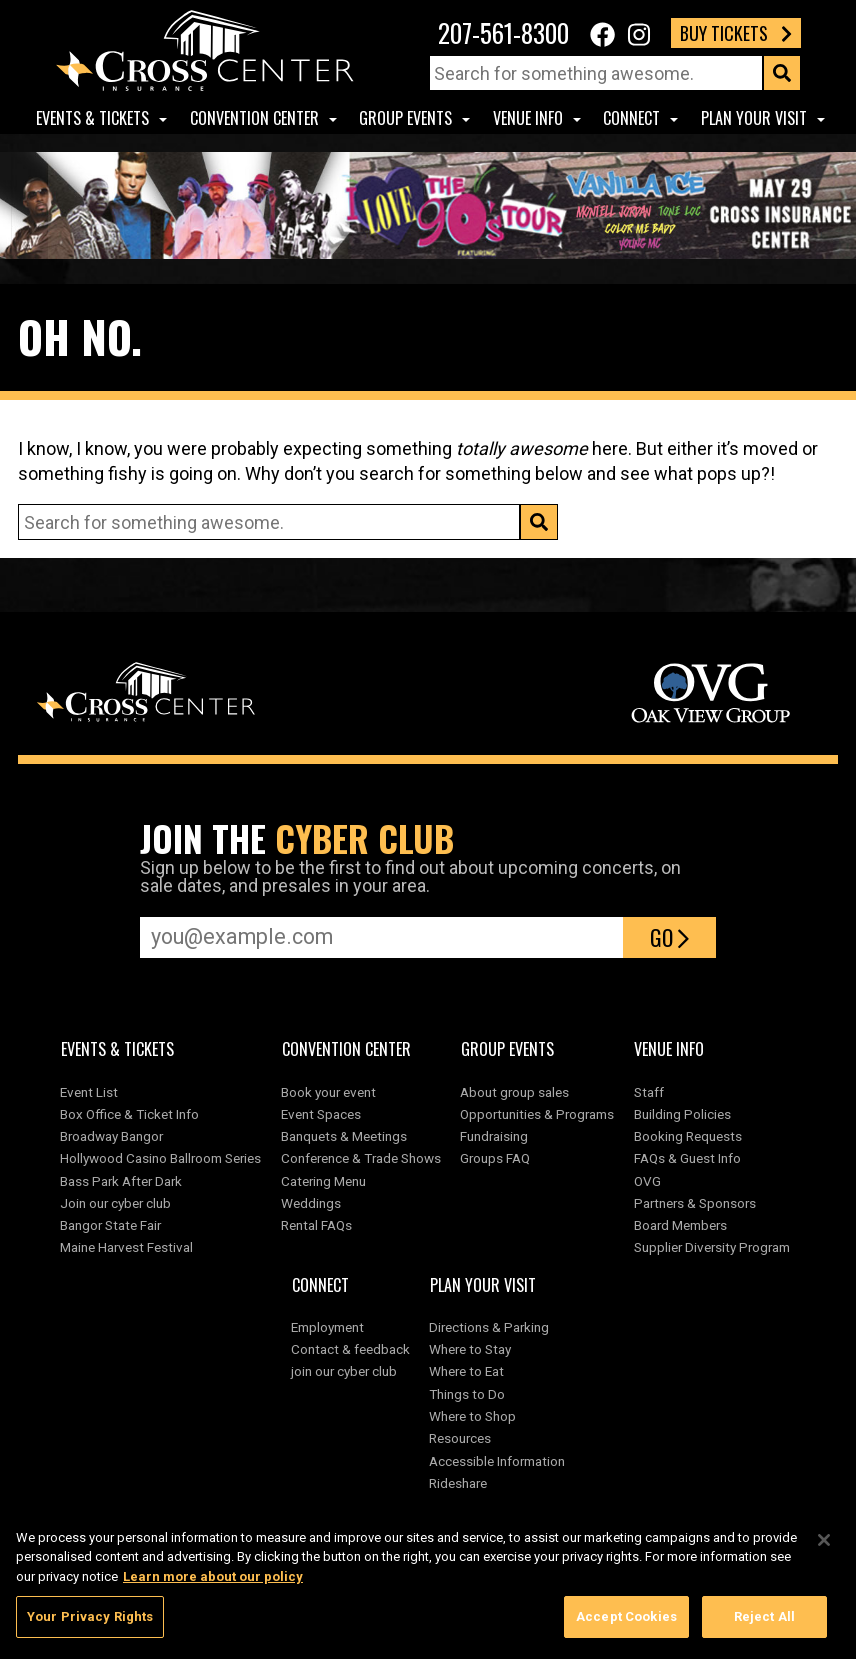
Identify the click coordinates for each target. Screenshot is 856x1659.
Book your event (328, 1092)
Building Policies (682, 1114)
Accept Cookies (626, 1626)
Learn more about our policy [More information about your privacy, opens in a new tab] (213, 1585)
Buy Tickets (736, 33)
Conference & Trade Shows (361, 1158)
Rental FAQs (316, 1225)
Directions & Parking (489, 1327)
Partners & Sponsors (695, 1203)
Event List (89, 1092)
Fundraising (494, 1136)
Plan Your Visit (754, 118)
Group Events (405, 118)
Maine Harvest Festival (126, 1247)
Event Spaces (321, 1114)
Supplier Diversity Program (715, 1247)
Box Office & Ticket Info (129, 1114)
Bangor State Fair (110, 1225)
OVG (647, 1181)
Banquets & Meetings (344, 1136)
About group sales (514, 1092)
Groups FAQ (495, 1158)
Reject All (764, 1626)
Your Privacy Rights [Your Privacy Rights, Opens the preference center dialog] (90, 1626)
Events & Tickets (92, 118)
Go (669, 937)
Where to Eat (466, 1371)
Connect (631, 118)
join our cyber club (344, 1371)
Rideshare (458, 1483)
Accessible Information (497, 1461)
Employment (327, 1327)
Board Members (680, 1225)
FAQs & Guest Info (687, 1158)
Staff (649, 1092)
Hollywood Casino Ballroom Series (160, 1158)
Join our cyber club (115, 1203)
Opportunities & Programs (537, 1114)
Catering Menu (323, 1181)
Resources (460, 1438)
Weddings (311, 1203)
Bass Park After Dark (121, 1181)
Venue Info (528, 118)
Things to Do (467, 1394)
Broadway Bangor (111, 1136)
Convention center (254, 118)
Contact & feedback (350, 1349)
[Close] (824, 1549)
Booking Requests (688, 1136)
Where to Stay (470, 1349)
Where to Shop (472, 1416)
